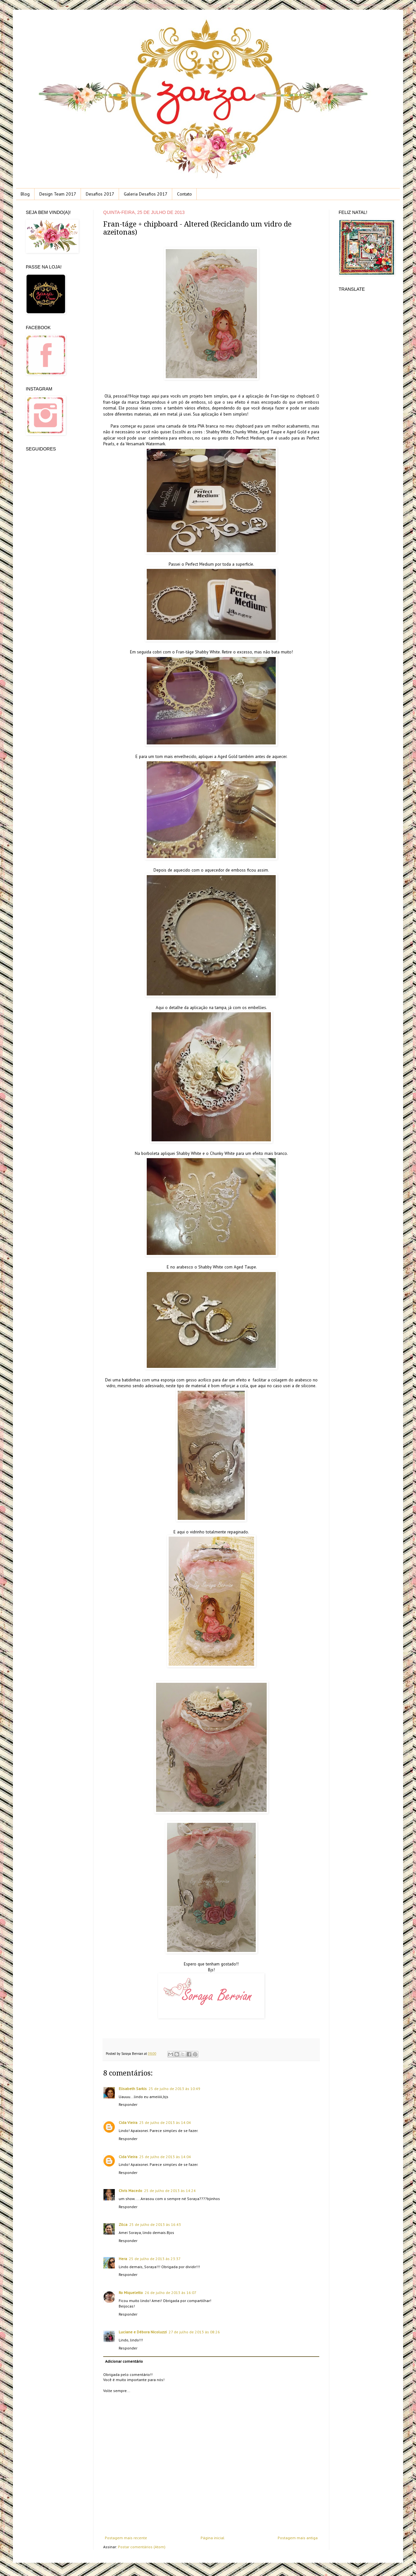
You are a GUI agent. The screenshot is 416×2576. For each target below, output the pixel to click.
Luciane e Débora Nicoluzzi (143, 2331)
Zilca (123, 2224)
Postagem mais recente (126, 2537)
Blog (25, 194)
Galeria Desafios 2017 (145, 194)
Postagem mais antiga (298, 2537)
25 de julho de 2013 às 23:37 (155, 2258)
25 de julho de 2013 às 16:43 (155, 2224)
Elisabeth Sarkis (133, 2088)
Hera (123, 2258)
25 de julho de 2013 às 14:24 (170, 2190)
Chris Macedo (130, 2190)
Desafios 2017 (100, 194)
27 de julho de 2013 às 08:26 (194, 2331)
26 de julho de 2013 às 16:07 (170, 2292)
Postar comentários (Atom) (141, 2546)
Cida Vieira (128, 2122)
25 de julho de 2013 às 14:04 (165, 2122)
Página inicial (212, 2537)
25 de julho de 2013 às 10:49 (174, 2088)
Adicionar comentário (124, 2361)
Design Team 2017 (57, 194)
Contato (184, 194)
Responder (128, 2104)
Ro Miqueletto (131, 2292)
